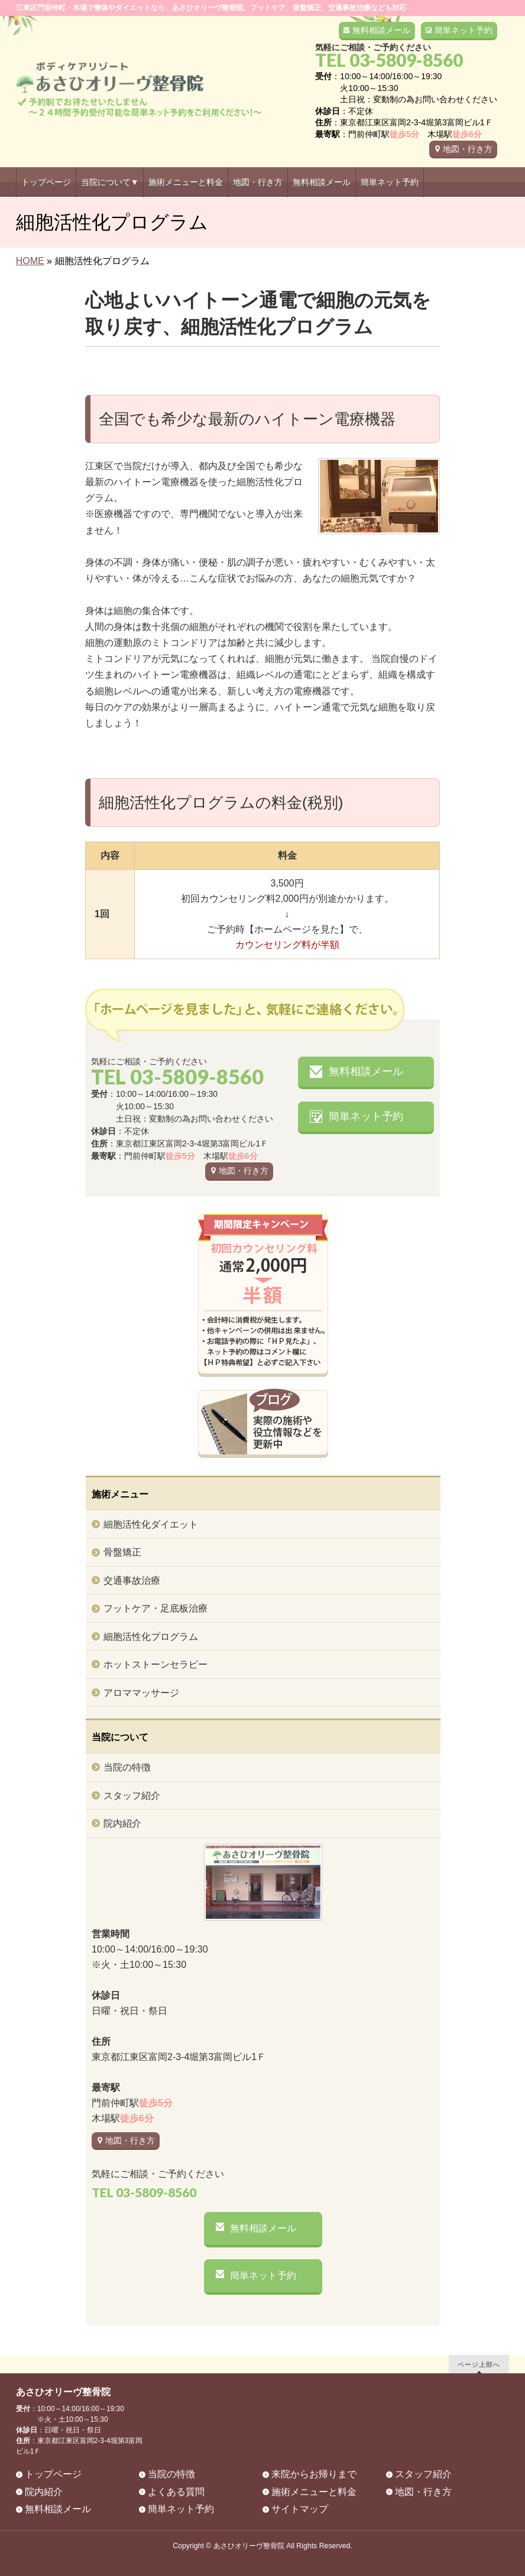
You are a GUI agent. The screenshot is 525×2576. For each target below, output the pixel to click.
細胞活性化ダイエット (150, 1524)
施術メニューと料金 (314, 2492)
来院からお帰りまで (314, 2474)
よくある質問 (176, 2492)
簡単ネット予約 (463, 30)
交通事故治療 (131, 1581)
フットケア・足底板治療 (155, 1608)
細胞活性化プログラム (150, 1637)
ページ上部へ (479, 2364)
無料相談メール (381, 30)
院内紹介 (122, 1823)
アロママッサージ (141, 1693)
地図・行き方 (467, 149)
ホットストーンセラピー (155, 1664)
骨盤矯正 (122, 1552)
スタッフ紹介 (131, 1796)
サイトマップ (299, 2509)
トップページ (53, 2474)
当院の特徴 (127, 1767)
